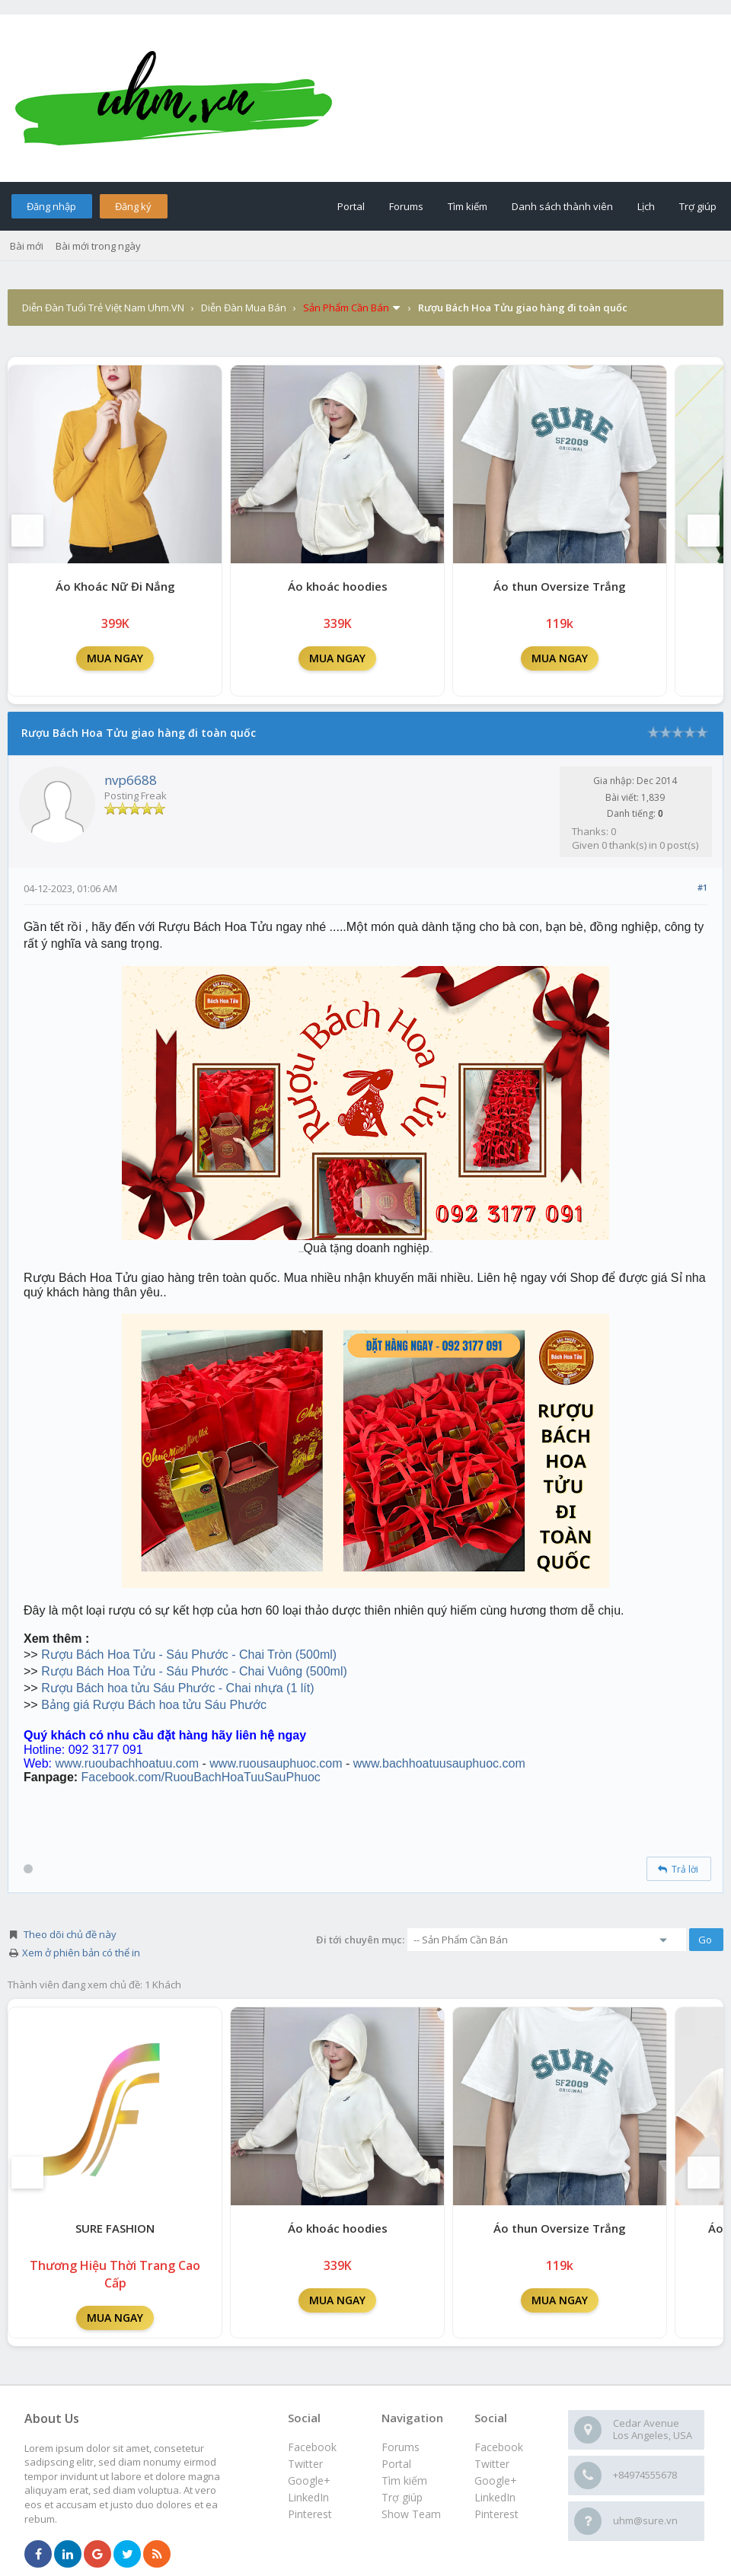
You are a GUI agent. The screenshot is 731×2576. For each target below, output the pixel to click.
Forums (406, 206)
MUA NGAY (115, 658)
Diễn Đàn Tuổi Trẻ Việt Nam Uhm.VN (103, 307)
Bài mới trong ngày (98, 246)
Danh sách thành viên (562, 206)
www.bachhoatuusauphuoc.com (439, 1763)
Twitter (491, 2463)
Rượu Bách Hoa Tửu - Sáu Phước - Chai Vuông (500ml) (194, 1671)
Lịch (646, 206)
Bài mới (26, 246)
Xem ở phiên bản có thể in (81, 1952)
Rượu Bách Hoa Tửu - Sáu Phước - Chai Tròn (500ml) (189, 1654)
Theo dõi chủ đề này (70, 1934)
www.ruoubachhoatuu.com (128, 1763)
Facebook (498, 2447)
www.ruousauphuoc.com (275, 1763)
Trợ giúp (698, 206)
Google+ (495, 2480)
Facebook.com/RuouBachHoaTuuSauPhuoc (201, 1777)
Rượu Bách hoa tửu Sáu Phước (180, 1704)
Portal (351, 206)
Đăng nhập (51, 206)
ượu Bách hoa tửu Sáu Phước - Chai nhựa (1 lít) (182, 1688)
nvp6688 (130, 780)
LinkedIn (495, 2497)
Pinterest (496, 2514)
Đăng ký (133, 206)
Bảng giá (67, 1704)
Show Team (411, 2514)
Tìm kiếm (467, 206)
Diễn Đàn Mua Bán (243, 307)
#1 (702, 887)
